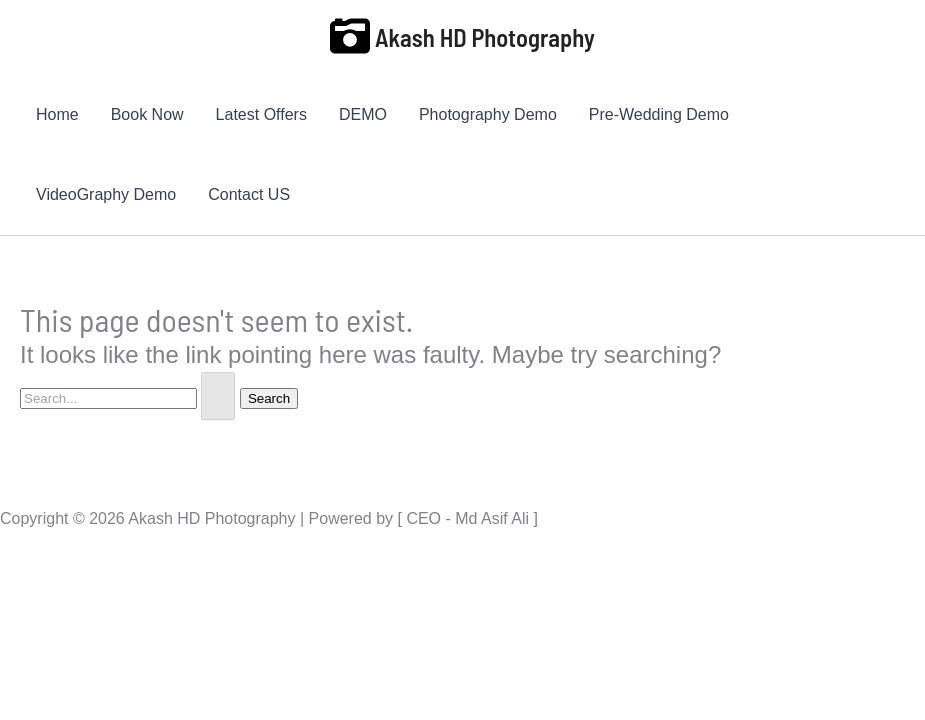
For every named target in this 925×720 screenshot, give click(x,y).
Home (57, 114)
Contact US (249, 194)
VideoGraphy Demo (106, 194)
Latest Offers (261, 114)
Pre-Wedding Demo (659, 114)
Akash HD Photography (485, 37)
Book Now (147, 114)
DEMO (363, 114)
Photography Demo (488, 114)
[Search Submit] (218, 396)
